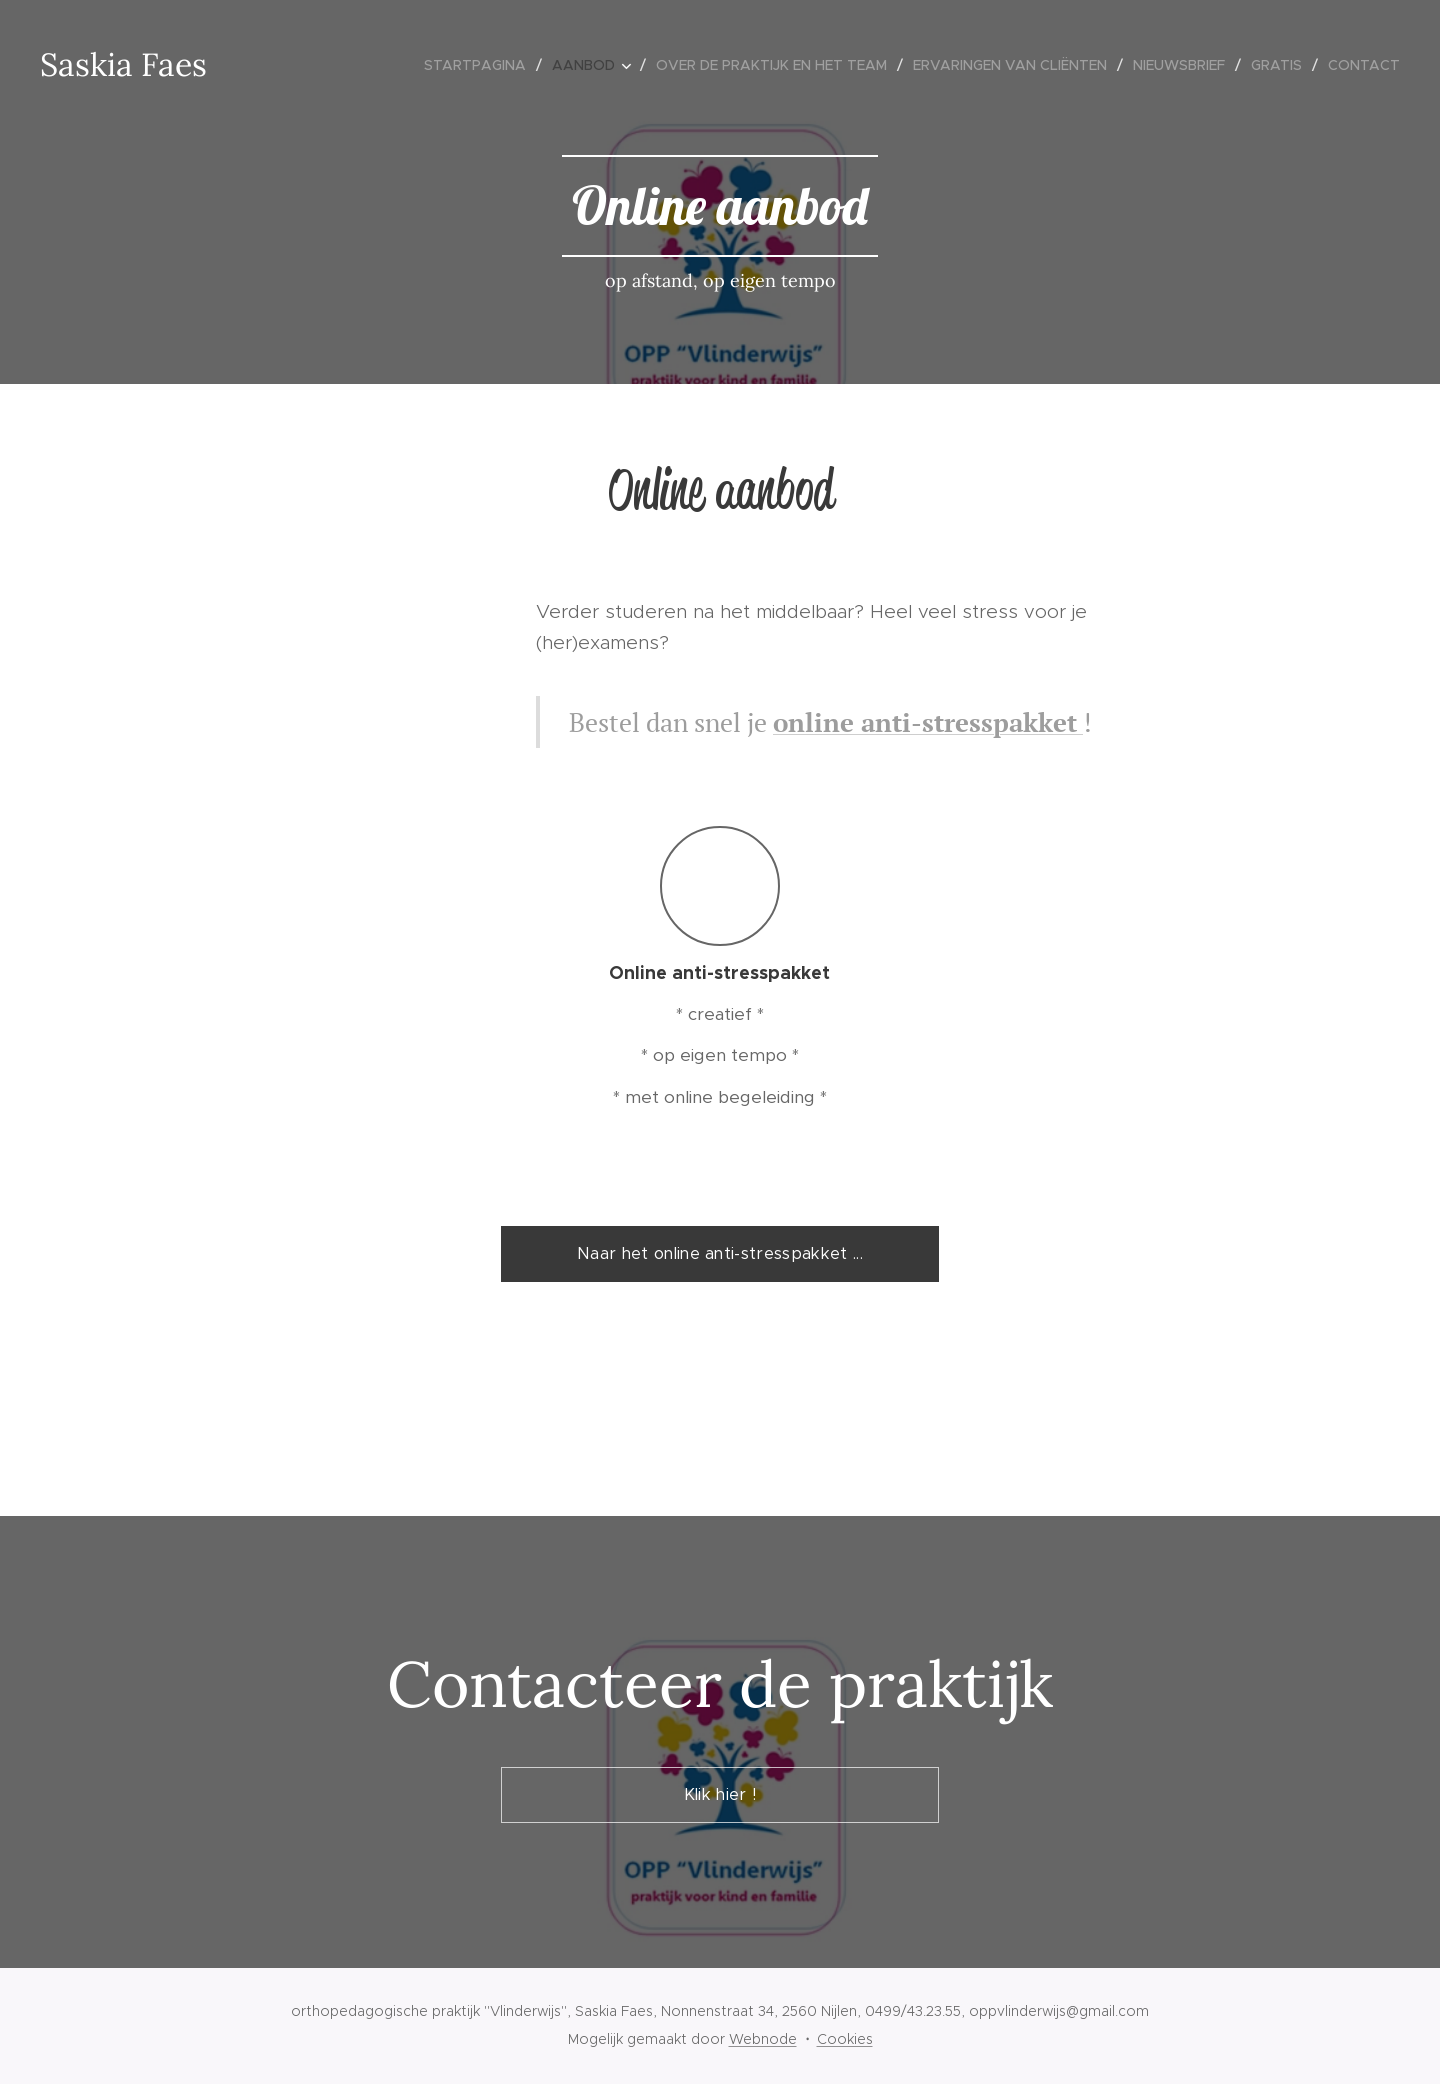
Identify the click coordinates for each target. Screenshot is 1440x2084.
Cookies (845, 2039)
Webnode (763, 2039)
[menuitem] (480, 65)
